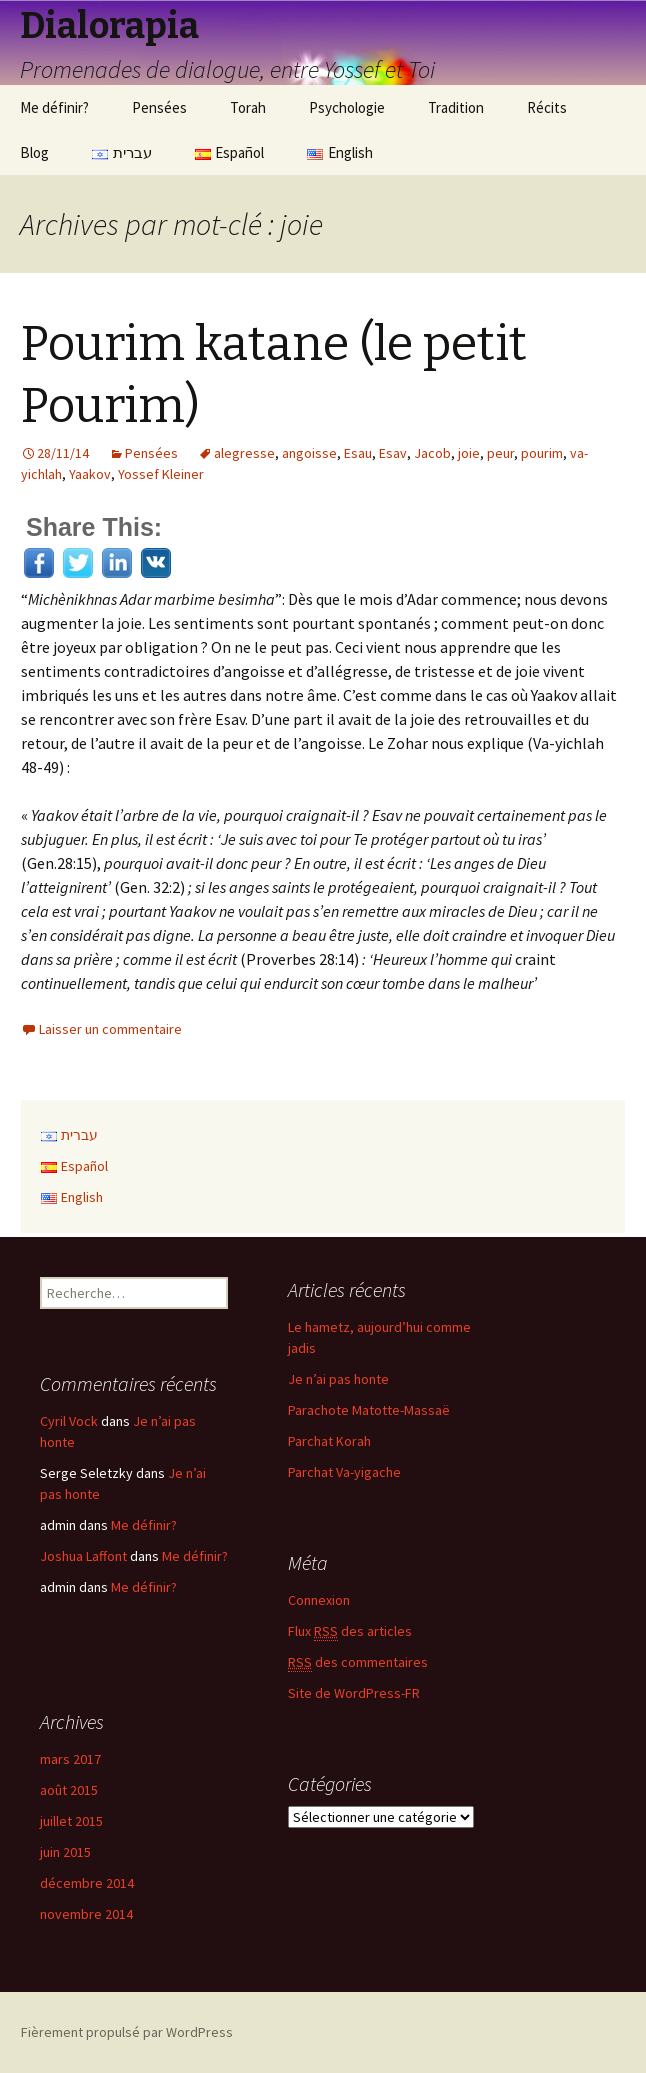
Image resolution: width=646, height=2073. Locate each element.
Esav (393, 453)
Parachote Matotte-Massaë (369, 1410)
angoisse (309, 453)
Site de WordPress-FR (354, 1693)
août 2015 (69, 1790)
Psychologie (347, 107)
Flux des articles (350, 1631)
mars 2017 (70, 1759)
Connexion (319, 1600)
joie (469, 453)
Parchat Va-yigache (344, 1472)
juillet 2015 (71, 1821)
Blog (34, 152)
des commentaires (358, 1662)
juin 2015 (65, 1852)
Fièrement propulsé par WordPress (127, 2032)
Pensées (159, 107)
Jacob (432, 453)
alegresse (244, 453)
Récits (547, 107)
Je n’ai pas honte (338, 1379)
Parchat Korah (329, 1441)
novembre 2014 (86, 1914)
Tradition (456, 107)
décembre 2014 (87, 1883)
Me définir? (54, 107)
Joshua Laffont (83, 1556)
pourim (542, 453)
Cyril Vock (69, 1421)
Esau (358, 453)
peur (500, 453)
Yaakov (90, 474)
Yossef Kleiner (161, 474)
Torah (248, 107)
